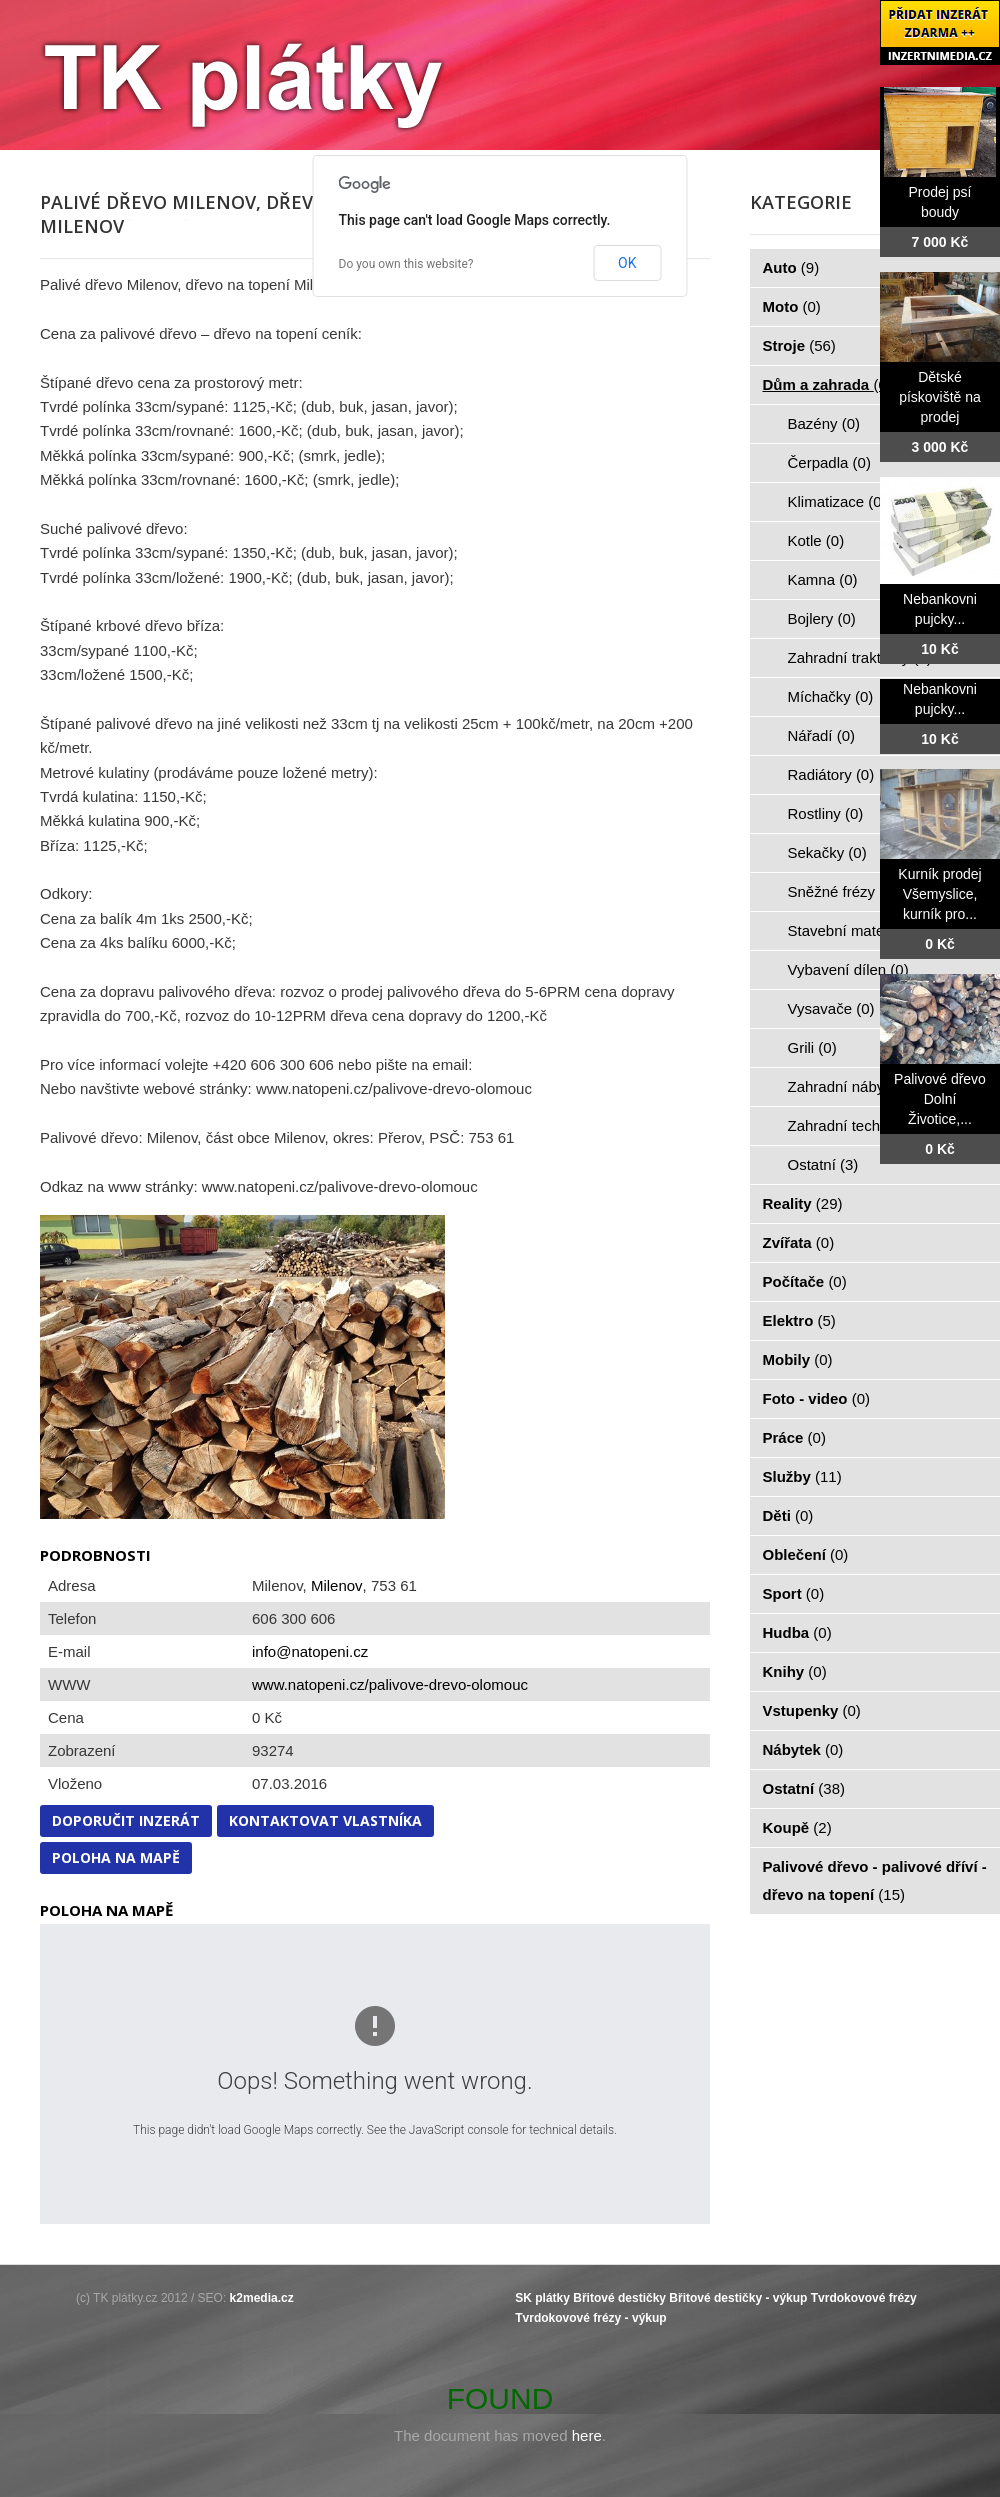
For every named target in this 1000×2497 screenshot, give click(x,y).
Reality (803, 1203)
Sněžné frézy (843, 891)
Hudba (797, 1632)
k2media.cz (262, 2298)
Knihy (795, 1671)
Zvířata (799, 1242)
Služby (802, 1476)
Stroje (799, 345)
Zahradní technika (859, 1125)
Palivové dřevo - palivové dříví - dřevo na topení (875, 1880)
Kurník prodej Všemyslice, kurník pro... (939, 894)
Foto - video (817, 1398)
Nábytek (803, 1749)
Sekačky (827, 852)
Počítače (805, 1281)
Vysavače (831, 1008)
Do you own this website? (406, 264)
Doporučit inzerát (126, 1820)
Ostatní (823, 1164)
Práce (794, 1437)
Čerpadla (829, 462)
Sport (794, 1593)
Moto (792, 306)
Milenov (337, 1585)
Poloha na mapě (116, 1857)
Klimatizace (837, 501)
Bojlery (822, 618)
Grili (812, 1047)
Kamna (823, 579)
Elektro (799, 1320)
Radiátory (831, 774)
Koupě (797, 1827)
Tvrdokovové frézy (864, 2298)
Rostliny (826, 813)
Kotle (816, 540)
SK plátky (542, 2298)
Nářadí (822, 735)
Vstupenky (812, 1710)
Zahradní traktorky (860, 657)
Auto (791, 267)
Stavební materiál (857, 930)
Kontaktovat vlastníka (325, 1820)
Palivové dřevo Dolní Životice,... (940, 1099)
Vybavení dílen (848, 969)
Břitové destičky (619, 2298)
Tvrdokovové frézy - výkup (590, 2318)
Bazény (824, 423)
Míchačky (831, 696)
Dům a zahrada (827, 384)
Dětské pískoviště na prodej (940, 397)
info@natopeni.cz (310, 1651)
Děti (788, 1515)
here (587, 2435)
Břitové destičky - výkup (738, 2298)
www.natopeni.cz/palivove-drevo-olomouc (390, 1684)
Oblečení (806, 1554)
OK (627, 263)
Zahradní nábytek (857, 1086)
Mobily (798, 1359)
